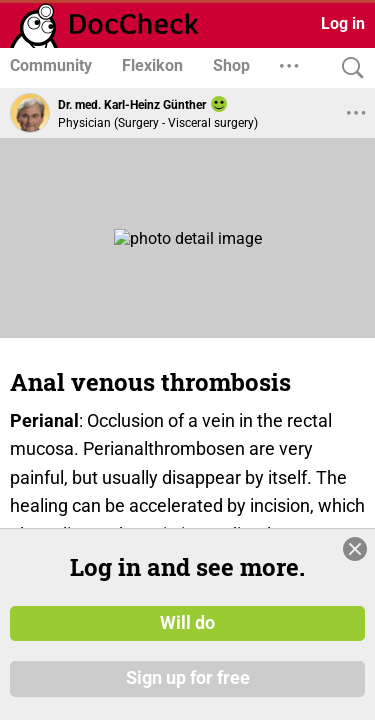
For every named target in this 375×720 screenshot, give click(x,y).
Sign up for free (188, 679)
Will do (187, 623)
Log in (343, 23)
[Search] (348, 68)
